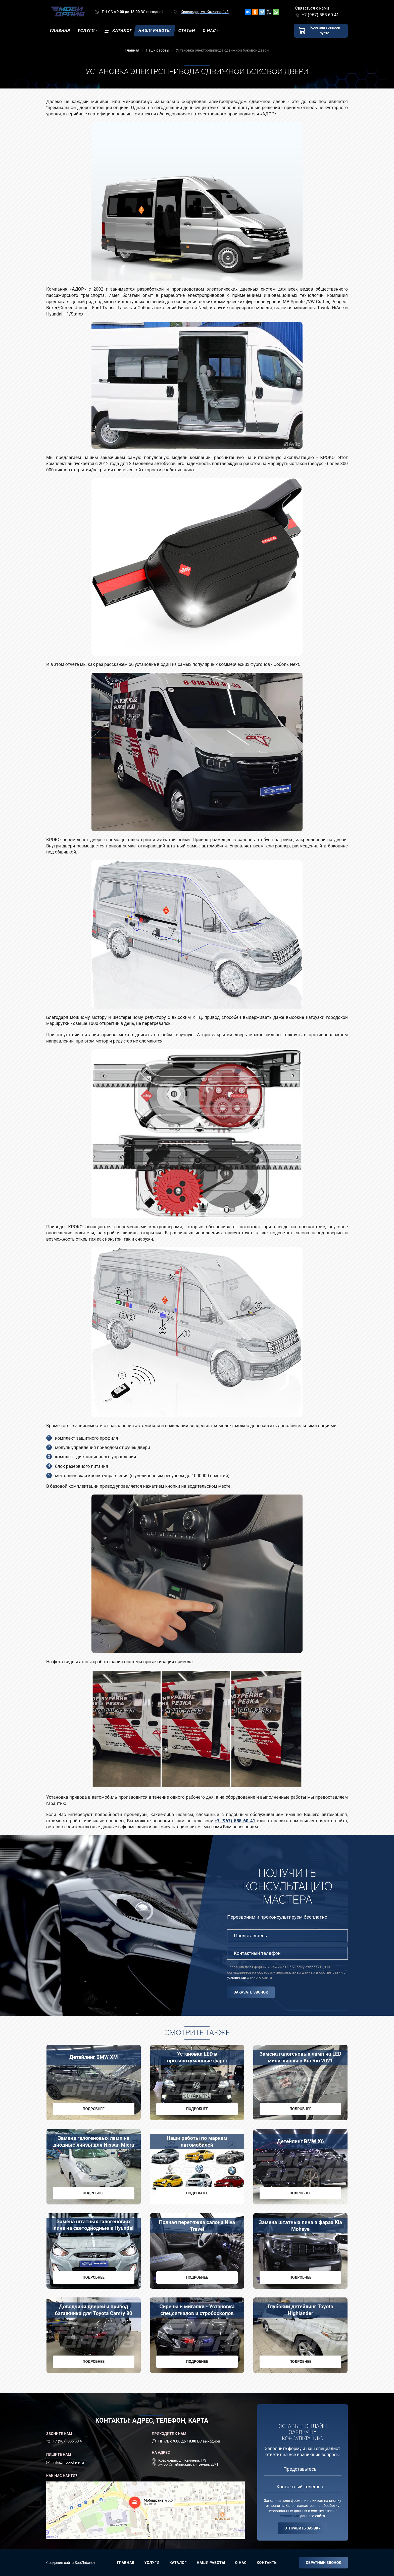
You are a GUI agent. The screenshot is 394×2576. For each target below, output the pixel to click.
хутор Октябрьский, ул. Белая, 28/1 (188, 2464)
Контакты (267, 2563)
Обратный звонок (323, 2562)
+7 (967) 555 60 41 (320, 15)
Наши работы (157, 51)
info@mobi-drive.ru (68, 2462)
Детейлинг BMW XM (93, 2057)
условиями (236, 1977)
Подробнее (94, 2109)
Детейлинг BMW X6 (300, 2141)
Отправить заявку (302, 2528)
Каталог (178, 2563)
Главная (132, 51)
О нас (241, 2563)
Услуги (151, 2563)
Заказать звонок (251, 1992)
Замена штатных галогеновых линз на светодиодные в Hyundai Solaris (94, 2228)
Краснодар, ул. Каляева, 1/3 (205, 12)
